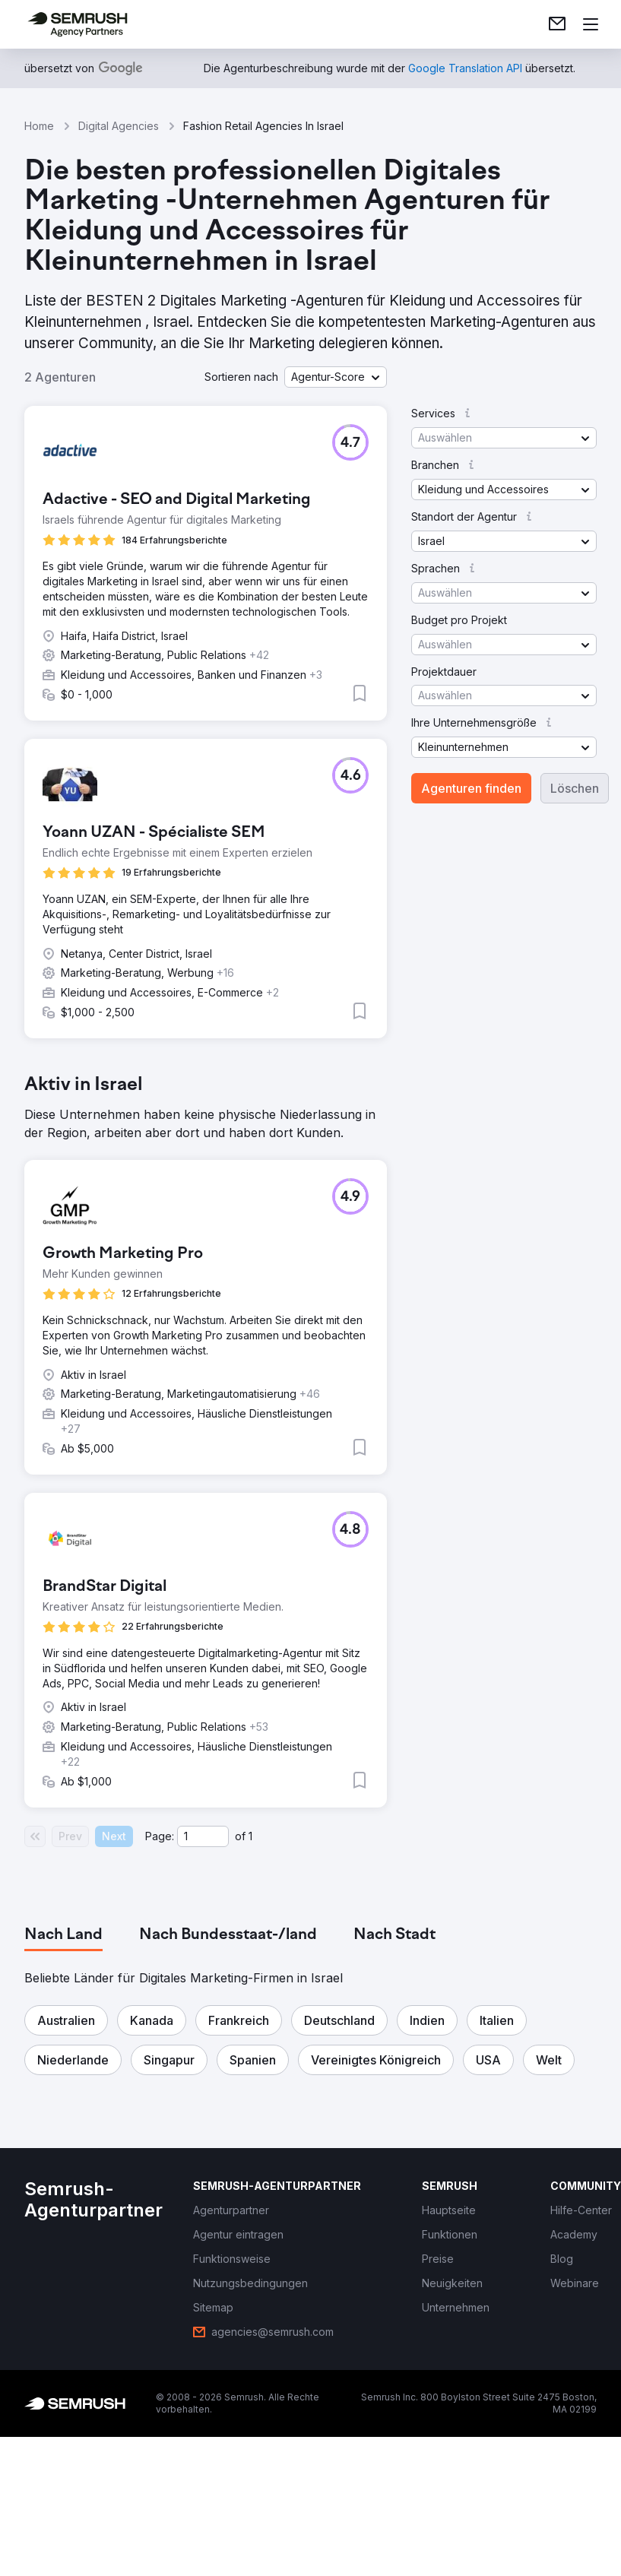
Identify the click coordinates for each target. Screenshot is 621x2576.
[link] (557, 24)
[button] (335, 377)
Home (39, 125)
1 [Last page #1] (250, 1836)
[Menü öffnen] (590, 24)
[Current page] (203, 1836)
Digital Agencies (118, 125)
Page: (159, 1836)
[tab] (63, 1935)
